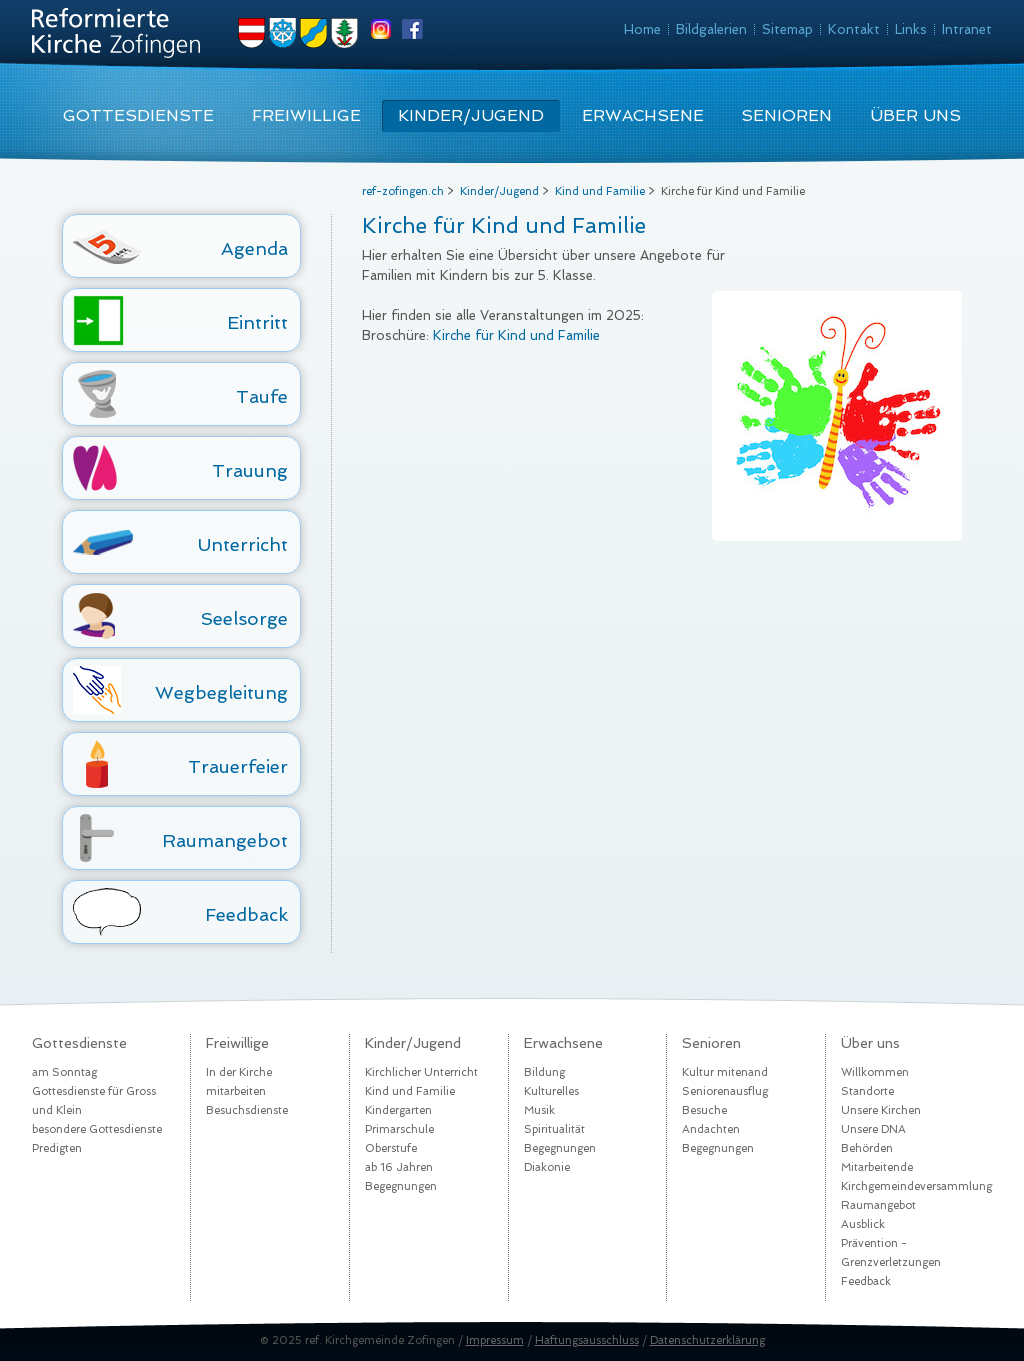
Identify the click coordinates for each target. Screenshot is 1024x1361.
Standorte (867, 1091)
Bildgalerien (711, 29)
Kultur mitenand (725, 1072)
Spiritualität (554, 1129)
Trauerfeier (238, 766)
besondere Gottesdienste (97, 1129)
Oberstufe (391, 1148)
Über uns (915, 115)
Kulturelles (551, 1091)
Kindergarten (398, 1110)
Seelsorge (244, 618)
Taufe (262, 396)
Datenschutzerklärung (707, 1340)
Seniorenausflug (725, 1091)
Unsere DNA (873, 1129)
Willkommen (875, 1072)
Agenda (254, 248)
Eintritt (257, 322)
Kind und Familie (600, 191)
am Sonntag (64, 1072)
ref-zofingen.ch (403, 191)
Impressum (495, 1340)
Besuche (704, 1110)
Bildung (544, 1072)
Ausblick (863, 1224)
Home (642, 29)
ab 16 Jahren (399, 1167)
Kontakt (854, 29)
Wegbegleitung (221, 692)
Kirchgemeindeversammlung (916, 1186)
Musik (539, 1110)
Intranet (967, 29)
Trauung (250, 470)
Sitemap (787, 29)
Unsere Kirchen (881, 1110)
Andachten (711, 1129)
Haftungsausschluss (587, 1340)
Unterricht (243, 544)
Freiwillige (306, 115)
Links (911, 29)
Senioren (786, 115)
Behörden (867, 1148)
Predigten (57, 1148)
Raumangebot (225, 840)
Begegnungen (401, 1186)
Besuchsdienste (247, 1110)
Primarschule (399, 1129)
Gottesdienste (138, 115)
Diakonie (547, 1167)
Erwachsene (643, 115)
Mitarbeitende (877, 1167)
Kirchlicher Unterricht (421, 1072)
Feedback (246, 914)
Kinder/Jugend (471, 115)
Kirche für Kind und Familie (516, 335)
